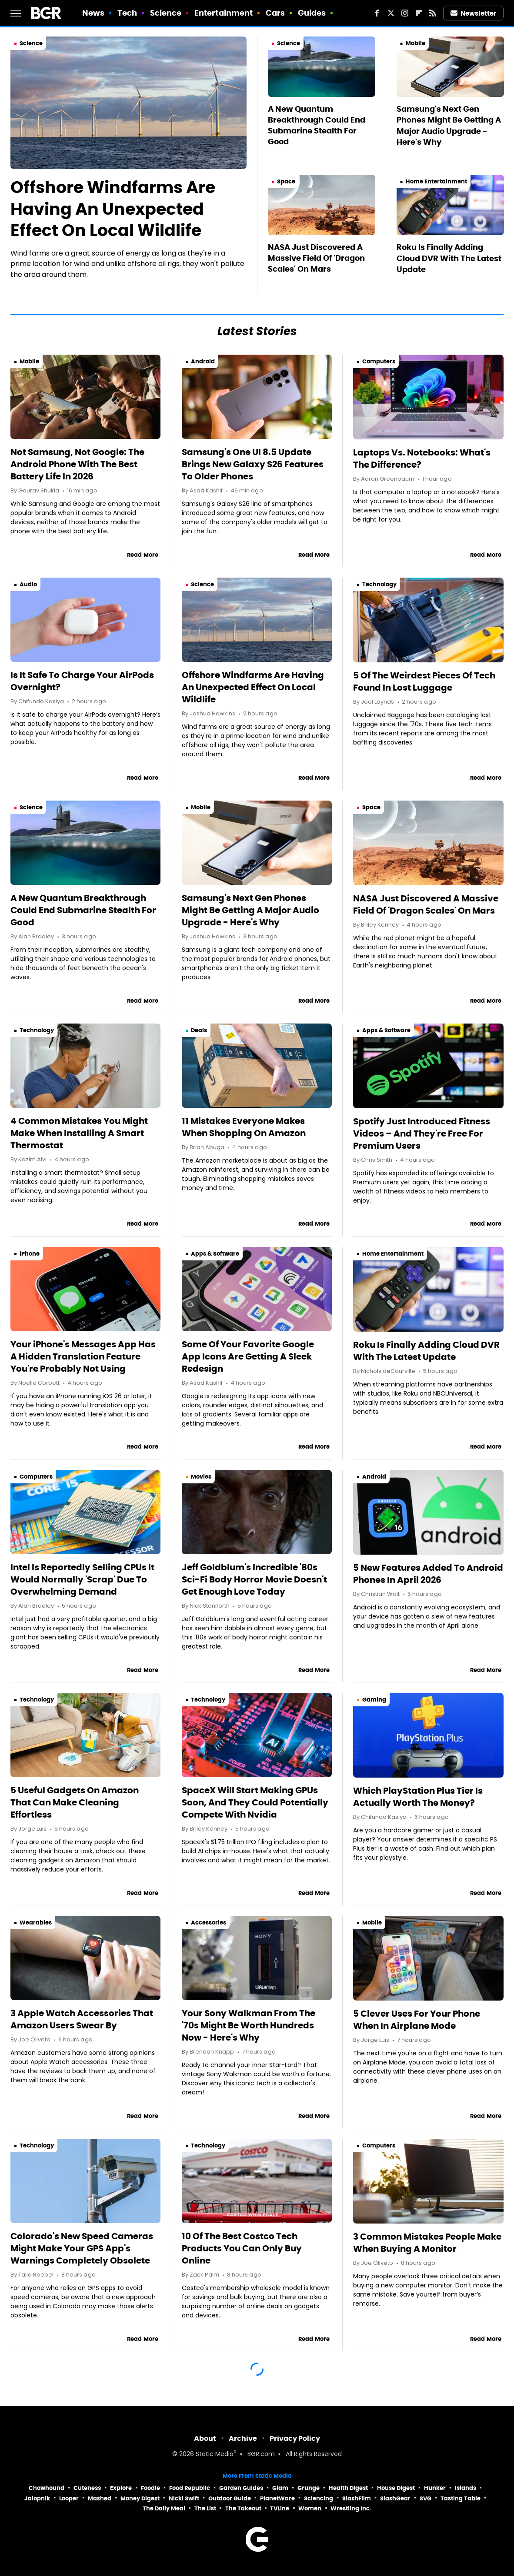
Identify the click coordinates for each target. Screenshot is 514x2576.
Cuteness (87, 2488)
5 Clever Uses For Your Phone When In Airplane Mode (416, 2019)
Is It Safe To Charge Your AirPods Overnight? (82, 681)
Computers (378, 361)
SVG (425, 2498)
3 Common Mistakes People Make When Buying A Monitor (427, 2242)
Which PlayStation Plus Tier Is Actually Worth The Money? (418, 1796)
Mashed (99, 2498)
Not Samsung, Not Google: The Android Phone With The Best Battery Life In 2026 (77, 464)
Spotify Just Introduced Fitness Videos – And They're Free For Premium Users (421, 1133)
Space (286, 181)
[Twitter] (390, 13)
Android (203, 361)
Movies (201, 1476)
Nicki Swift (184, 2498)
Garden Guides (241, 2488)
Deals (199, 1030)
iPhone (30, 1253)
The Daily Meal (164, 2508)
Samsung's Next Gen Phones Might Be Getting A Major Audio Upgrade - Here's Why (449, 125)
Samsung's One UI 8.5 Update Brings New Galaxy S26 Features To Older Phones (253, 464)
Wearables (36, 1922)
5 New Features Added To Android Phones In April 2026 (428, 1573)
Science (166, 13)
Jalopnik (37, 2498)
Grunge (308, 2488)
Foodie (150, 2488)
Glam (280, 2488)
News (93, 13)
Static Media (215, 2455)
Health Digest (348, 2488)
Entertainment (223, 13)
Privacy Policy (295, 2438)
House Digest (396, 2488)
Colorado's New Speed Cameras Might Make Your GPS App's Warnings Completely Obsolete (81, 2248)
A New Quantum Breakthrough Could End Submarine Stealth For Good (316, 125)
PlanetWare (277, 2498)
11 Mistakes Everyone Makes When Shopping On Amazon (244, 1127)
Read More (142, 554)
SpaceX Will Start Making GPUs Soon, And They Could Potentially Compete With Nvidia (255, 1802)
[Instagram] (404, 13)
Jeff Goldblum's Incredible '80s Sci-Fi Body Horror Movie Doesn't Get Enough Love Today (254, 1579)
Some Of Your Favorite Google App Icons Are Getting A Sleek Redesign (248, 1356)
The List (205, 2508)
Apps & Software (386, 1030)
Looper (69, 2498)
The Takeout (243, 2508)
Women (309, 2508)
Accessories (208, 1922)
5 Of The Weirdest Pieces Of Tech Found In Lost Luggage (424, 681)
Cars (275, 13)
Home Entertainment (436, 181)
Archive (243, 2438)
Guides (312, 13)
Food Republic (189, 2488)
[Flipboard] (418, 13)
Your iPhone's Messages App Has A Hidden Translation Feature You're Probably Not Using (83, 1356)
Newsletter (474, 13)
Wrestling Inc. (350, 2508)
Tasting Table (461, 2498)
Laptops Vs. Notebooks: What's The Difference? (422, 458)
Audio (28, 584)
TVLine (279, 2508)
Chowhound (46, 2488)
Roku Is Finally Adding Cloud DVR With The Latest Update (449, 258)
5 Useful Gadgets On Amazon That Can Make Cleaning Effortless (74, 1802)
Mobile (415, 43)
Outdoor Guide (229, 2498)
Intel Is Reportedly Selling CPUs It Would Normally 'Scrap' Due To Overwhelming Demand (82, 1579)
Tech (127, 13)
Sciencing (318, 2498)
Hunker (435, 2488)
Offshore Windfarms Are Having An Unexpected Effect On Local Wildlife (112, 209)
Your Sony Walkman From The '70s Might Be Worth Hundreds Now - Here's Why (248, 2025)
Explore (121, 2488)
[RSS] (432, 13)
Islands (465, 2488)
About (205, 2438)
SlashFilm (356, 2498)
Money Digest (140, 2498)
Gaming (374, 1699)
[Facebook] (377, 13)
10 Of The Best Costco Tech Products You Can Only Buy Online (242, 2248)
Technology (379, 584)
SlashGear (395, 2498)
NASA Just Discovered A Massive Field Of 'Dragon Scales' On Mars (316, 258)
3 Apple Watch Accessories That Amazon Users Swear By (81, 2019)
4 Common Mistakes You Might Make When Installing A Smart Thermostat (79, 1133)
